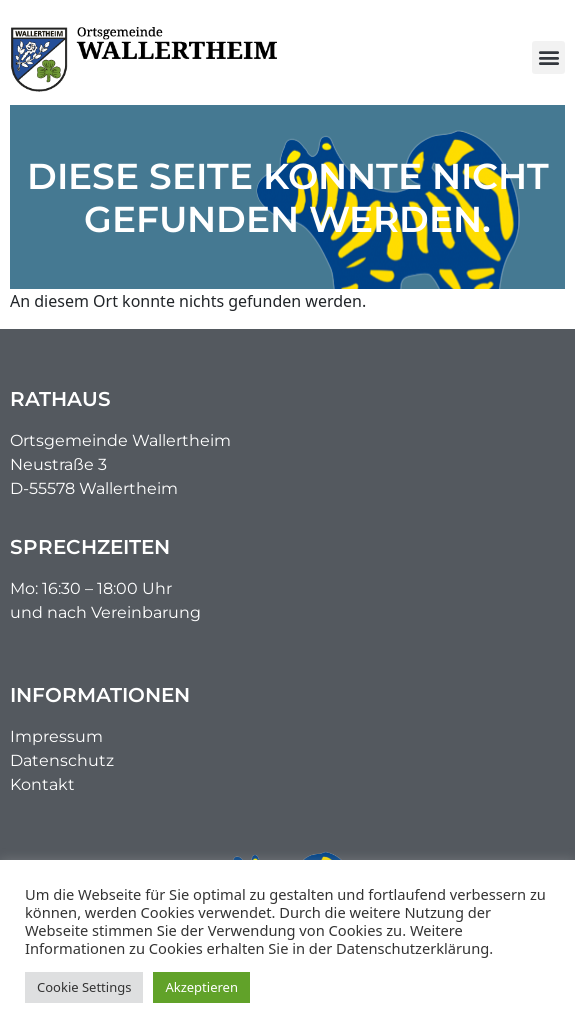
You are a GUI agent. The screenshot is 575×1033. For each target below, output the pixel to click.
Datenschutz (62, 760)
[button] (548, 57)
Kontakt (42, 784)
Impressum (56, 736)
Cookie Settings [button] (84, 987)
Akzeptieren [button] (201, 987)
